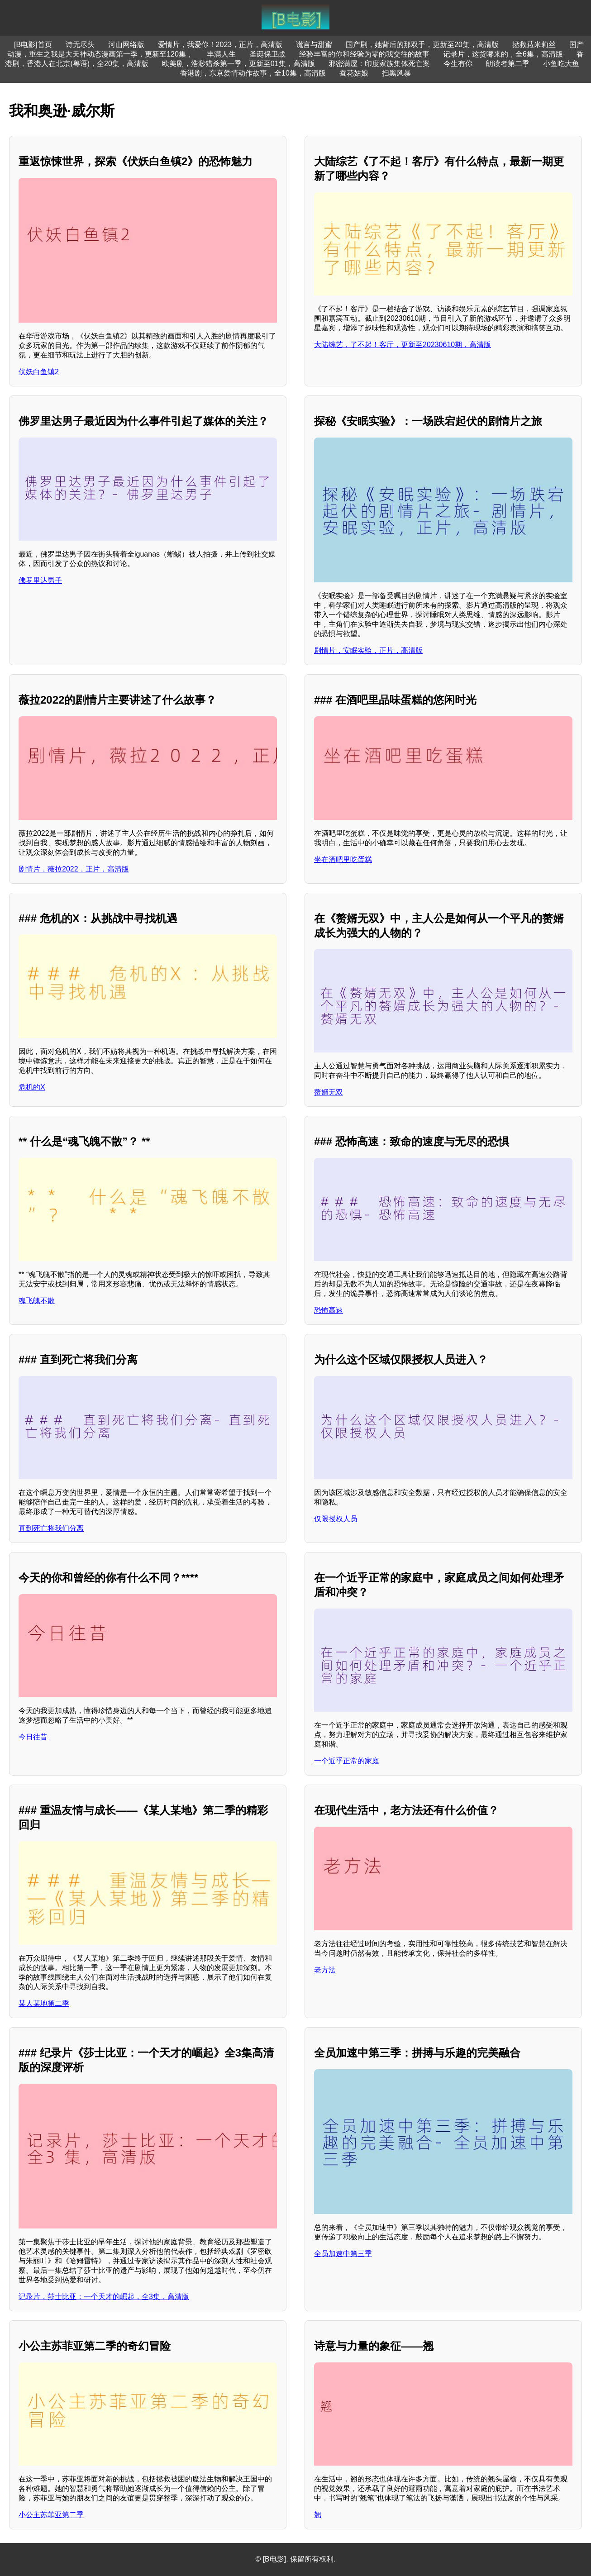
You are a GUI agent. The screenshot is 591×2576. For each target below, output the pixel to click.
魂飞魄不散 (37, 1301)
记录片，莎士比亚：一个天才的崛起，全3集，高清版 (104, 2296)
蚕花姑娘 (353, 73)
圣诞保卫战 (267, 54)
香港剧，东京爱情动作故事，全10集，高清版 (253, 73)
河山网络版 (126, 44)
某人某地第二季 (44, 2003)
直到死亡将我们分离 (51, 1528)
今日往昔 (33, 1737)
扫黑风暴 (396, 73)
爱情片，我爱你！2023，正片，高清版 (220, 44)
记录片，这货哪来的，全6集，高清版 (503, 54)
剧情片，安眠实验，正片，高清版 (368, 650)
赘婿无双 (328, 1092)
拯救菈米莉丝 (534, 44)
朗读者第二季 (507, 63)
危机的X (32, 1087)
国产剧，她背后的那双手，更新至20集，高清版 (422, 44)
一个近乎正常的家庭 (346, 1761)
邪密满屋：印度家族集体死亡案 (379, 63)
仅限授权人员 (335, 1519)
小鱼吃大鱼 (561, 63)
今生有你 (457, 63)
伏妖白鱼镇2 (39, 372)
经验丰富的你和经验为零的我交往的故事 (364, 54)
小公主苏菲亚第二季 (51, 2515)
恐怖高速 (328, 1310)
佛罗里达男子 (40, 580)
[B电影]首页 (33, 44)
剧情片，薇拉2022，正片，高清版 (74, 869)
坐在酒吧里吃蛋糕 (343, 859)
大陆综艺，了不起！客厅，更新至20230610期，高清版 (402, 344)
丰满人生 (221, 54)
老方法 (325, 1970)
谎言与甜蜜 (314, 44)
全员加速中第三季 (343, 2253)
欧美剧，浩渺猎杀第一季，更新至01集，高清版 (238, 63)
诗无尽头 (80, 44)
